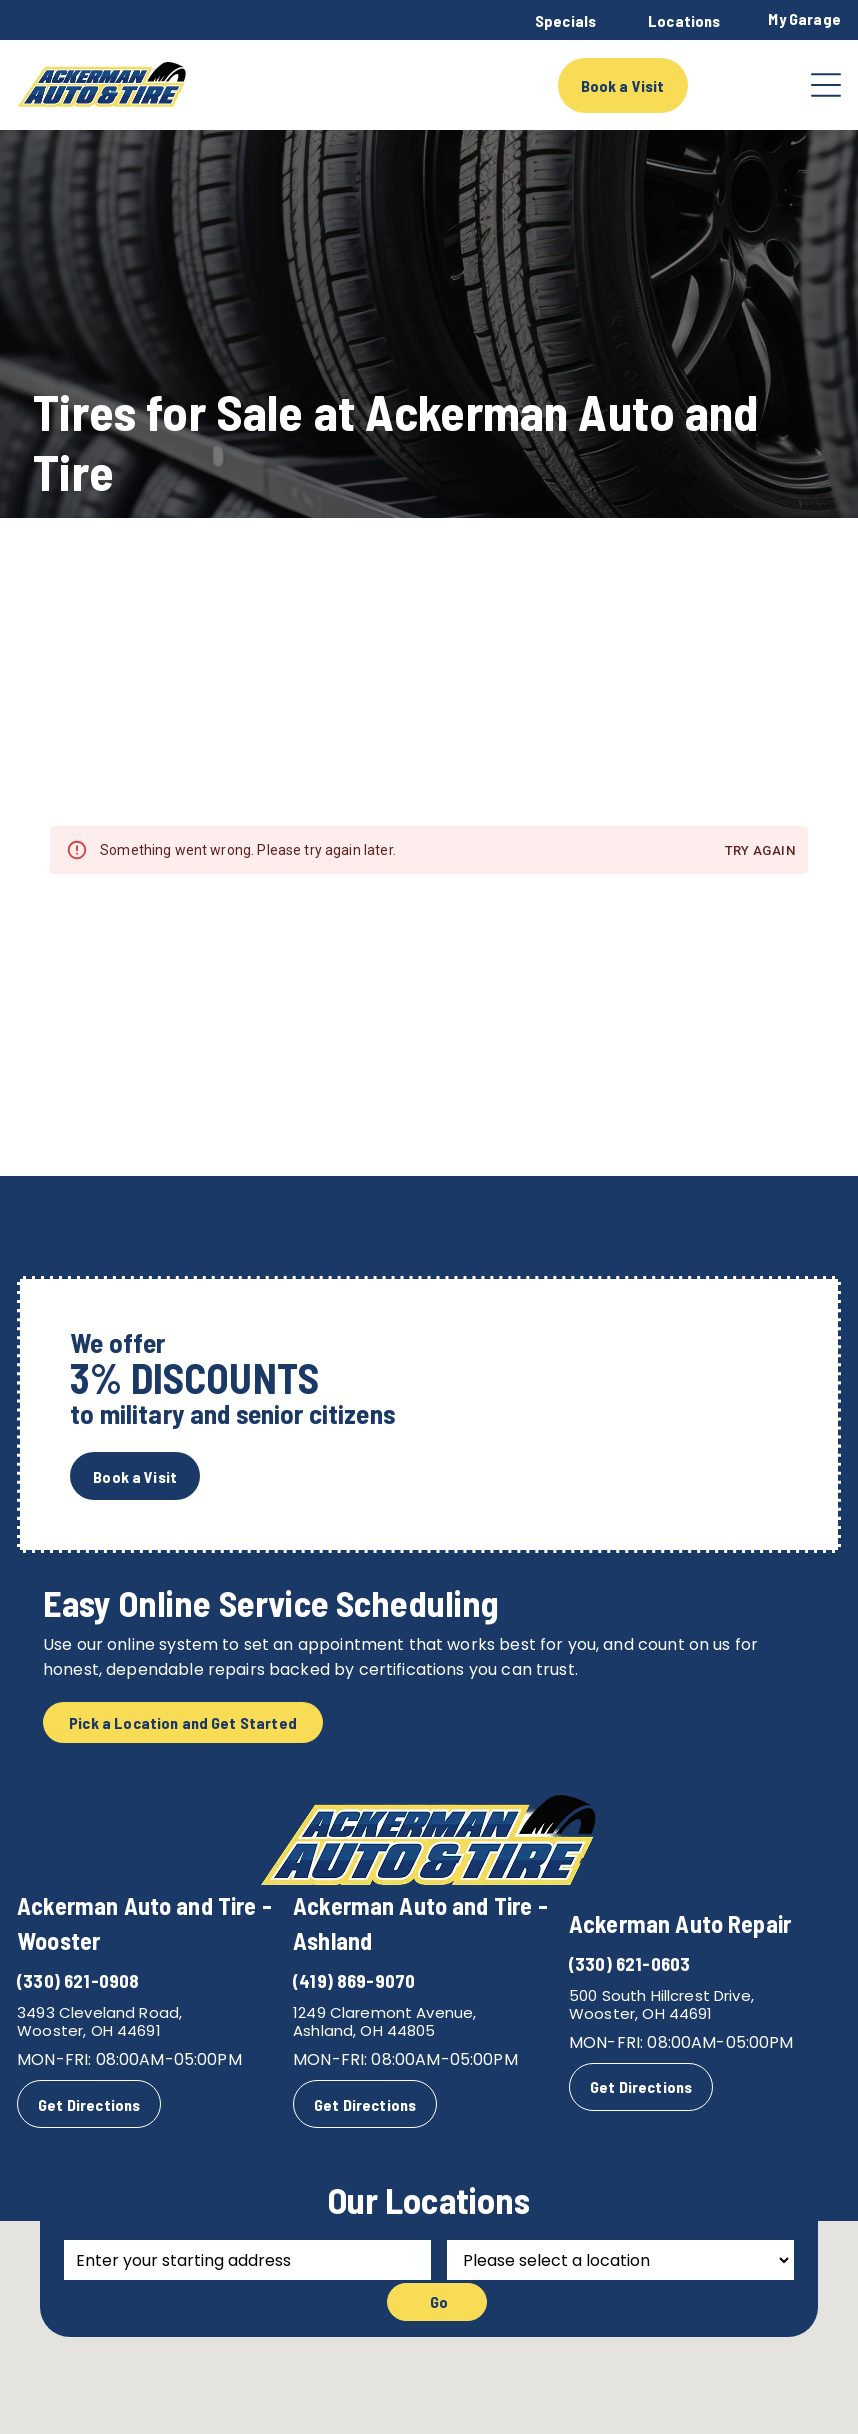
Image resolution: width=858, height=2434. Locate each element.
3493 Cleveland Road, (99, 2012)
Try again (759, 851)
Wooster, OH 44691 (89, 2030)
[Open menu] (826, 85)
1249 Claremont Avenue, (384, 2012)
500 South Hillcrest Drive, (661, 1995)
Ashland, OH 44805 (364, 2030)
